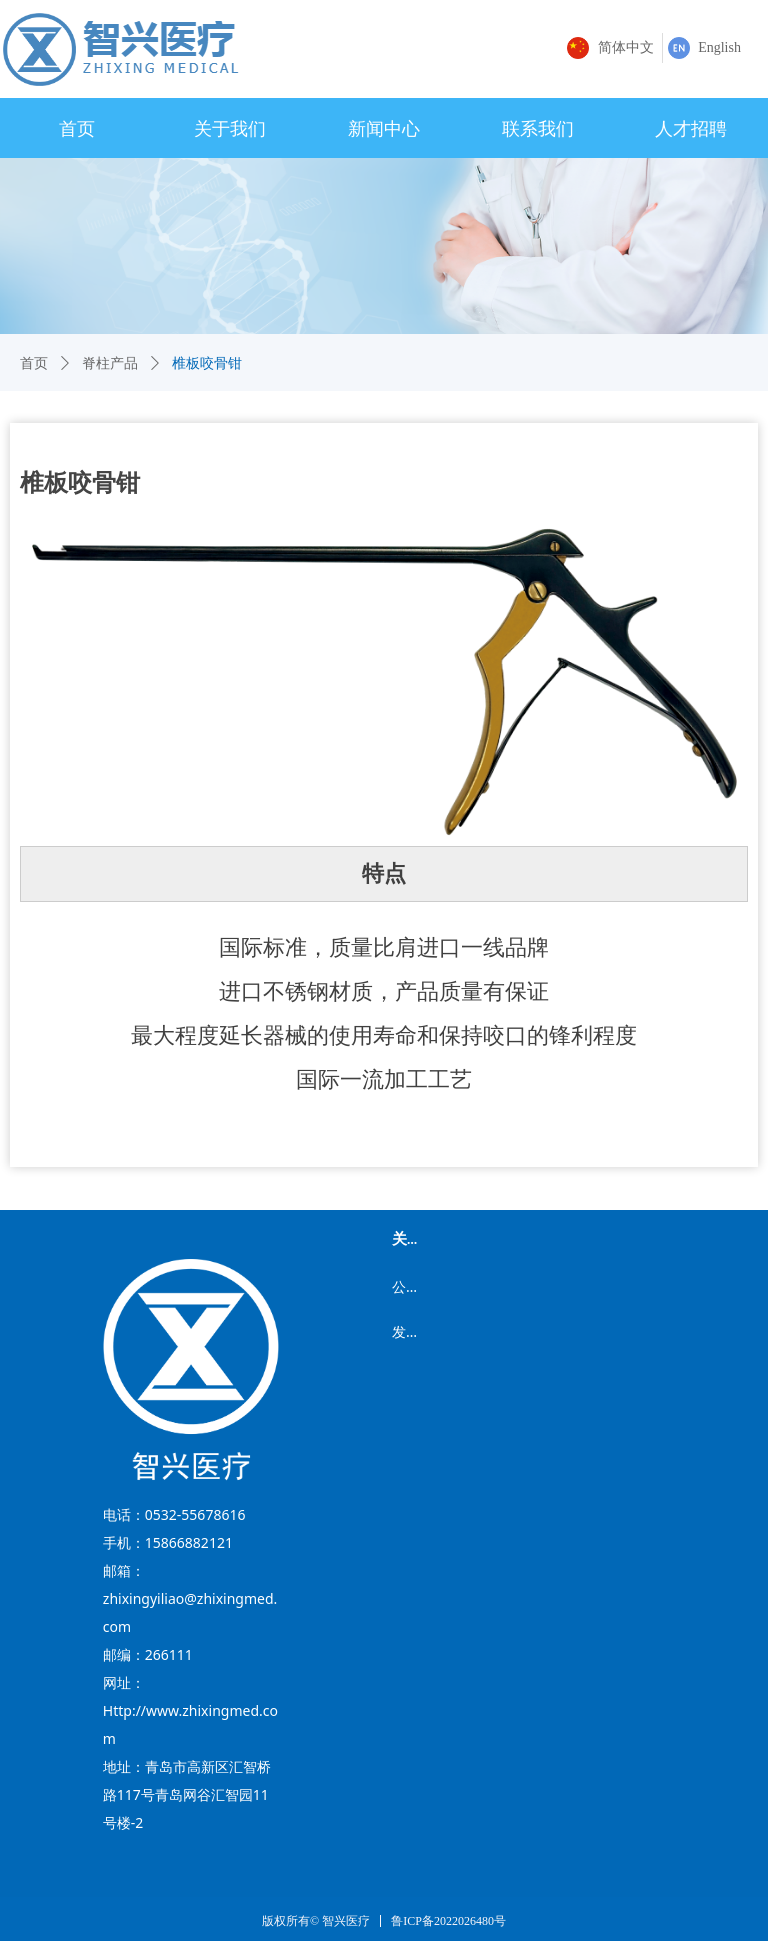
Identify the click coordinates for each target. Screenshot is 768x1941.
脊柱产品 (110, 363)
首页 (34, 363)
